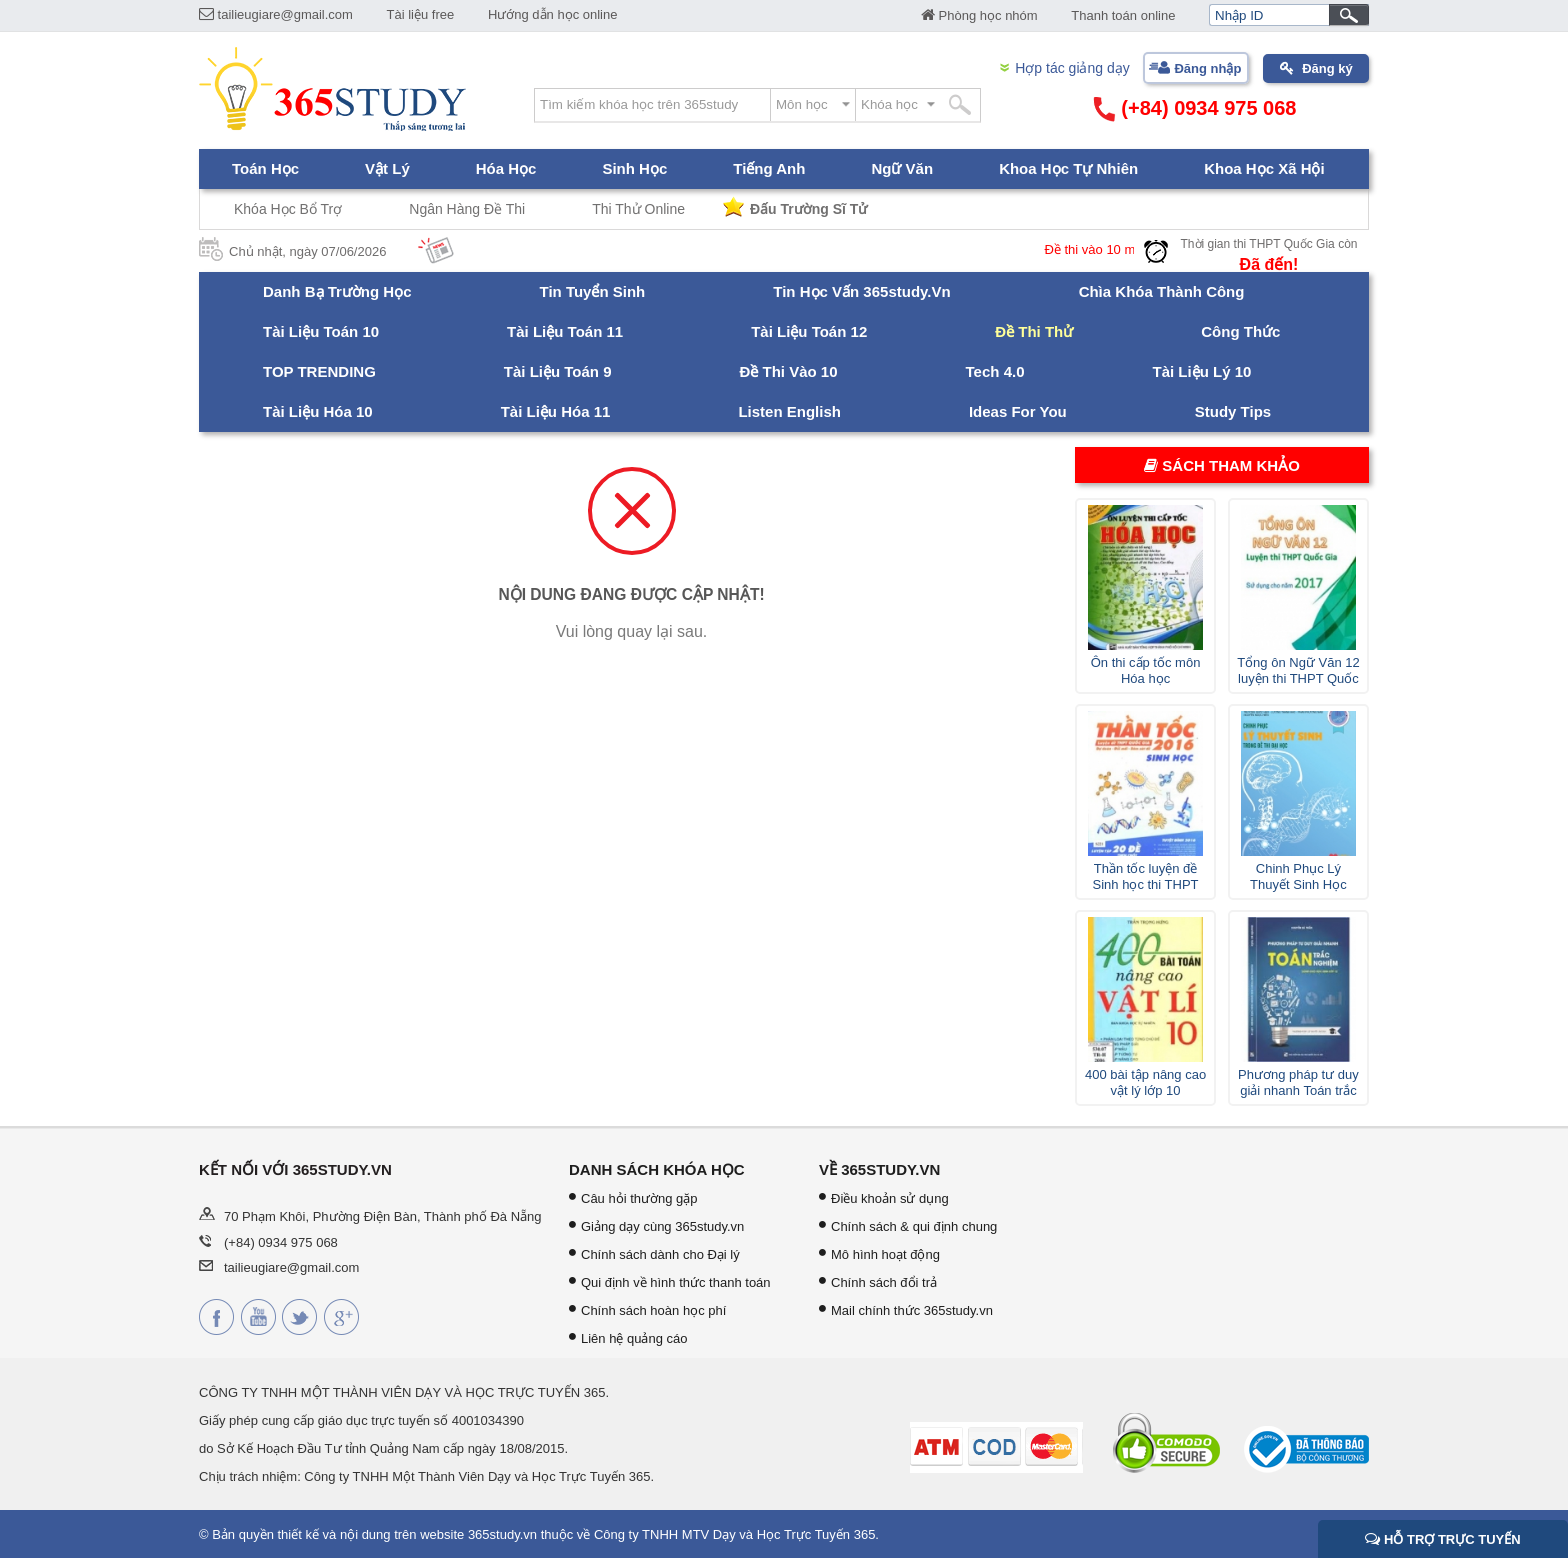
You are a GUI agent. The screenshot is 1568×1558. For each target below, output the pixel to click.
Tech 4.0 (995, 371)
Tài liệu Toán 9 (558, 371)
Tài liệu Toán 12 (809, 331)
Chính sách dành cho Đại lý (660, 1254)
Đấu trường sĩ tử (808, 209)
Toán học (265, 168)
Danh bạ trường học (337, 291)
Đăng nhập (1207, 68)
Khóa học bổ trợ (288, 209)
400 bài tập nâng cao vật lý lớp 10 (1145, 1082)
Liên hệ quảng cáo (634, 1338)
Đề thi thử (1034, 331)
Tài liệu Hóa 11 (556, 411)
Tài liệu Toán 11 (565, 331)
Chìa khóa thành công (1162, 291)
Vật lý (387, 168)
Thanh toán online (1123, 15)
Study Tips (1233, 411)
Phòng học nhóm (979, 15)
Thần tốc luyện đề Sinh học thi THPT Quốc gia (1146, 877)
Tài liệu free (421, 14)
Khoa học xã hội (1264, 168)
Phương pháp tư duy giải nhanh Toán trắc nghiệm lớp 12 (1298, 1083)
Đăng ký (1327, 68)
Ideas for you (1018, 411)
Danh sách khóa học (657, 1169)
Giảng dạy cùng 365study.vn (662, 1226)
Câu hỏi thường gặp (639, 1198)
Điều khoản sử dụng (890, 1198)
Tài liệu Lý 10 (1201, 371)
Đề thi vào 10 (789, 371)
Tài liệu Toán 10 (321, 331)
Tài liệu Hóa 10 (318, 411)
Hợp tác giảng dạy (1072, 68)
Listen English (789, 411)
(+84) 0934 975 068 (1195, 109)
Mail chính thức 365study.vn (912, 1310)
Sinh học (634, 168)
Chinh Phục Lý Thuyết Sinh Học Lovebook (1298, 877)
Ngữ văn (902, 168)
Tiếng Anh (769, 168)
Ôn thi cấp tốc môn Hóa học (1146, 670)
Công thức (1240, 331)
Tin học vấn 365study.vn (861, 291)
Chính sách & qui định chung (914, 1226)
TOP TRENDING (319, 371)
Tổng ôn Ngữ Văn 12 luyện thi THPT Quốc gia (1298, 671)
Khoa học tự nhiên (1068, 168)
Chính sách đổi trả (884, 1282)
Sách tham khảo (1222, 465)
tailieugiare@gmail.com (276, 14)
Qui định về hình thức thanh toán (676, 1282)
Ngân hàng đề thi (467, 209)
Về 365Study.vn (879, 1169)
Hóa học (506, 168)
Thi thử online (638, 209)
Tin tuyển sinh (593, 291)
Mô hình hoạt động (885, 1254)
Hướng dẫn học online (553, 14)
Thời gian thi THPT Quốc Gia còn (1269, 244)
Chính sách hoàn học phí (653, 1310)
